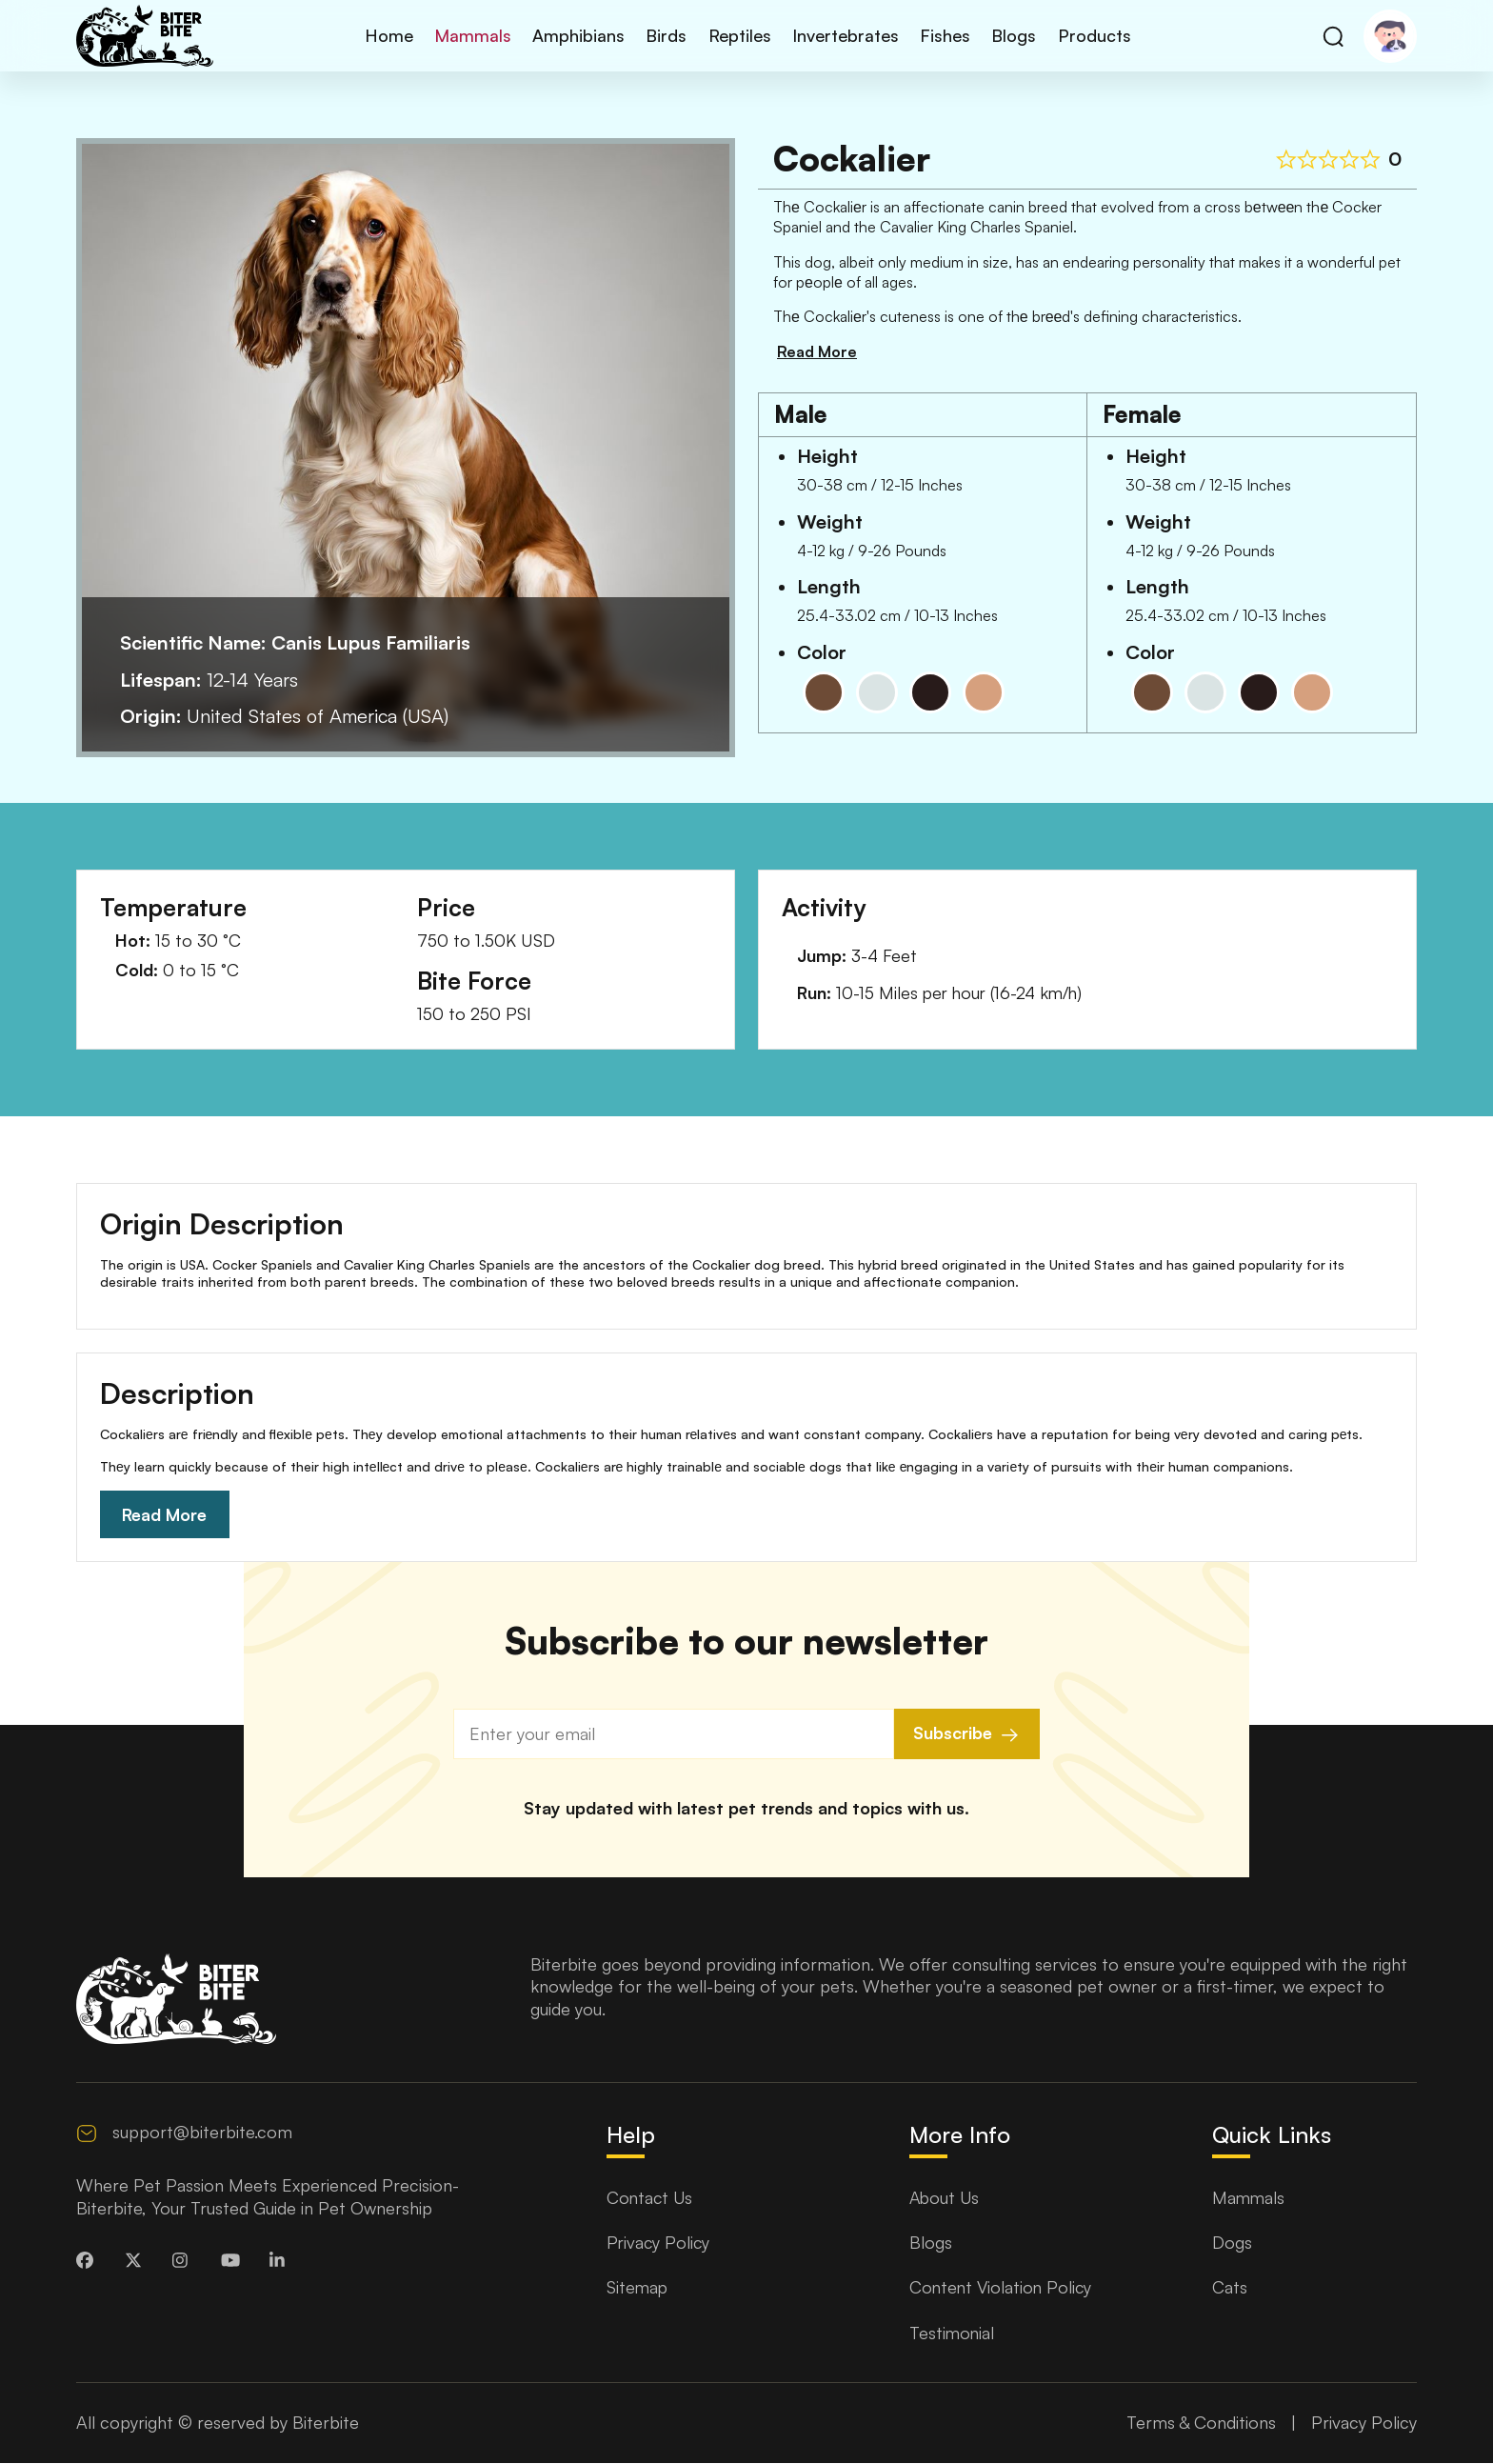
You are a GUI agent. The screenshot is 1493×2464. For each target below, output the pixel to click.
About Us (945, 2198)
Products (1085, 35)
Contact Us (651, 2198)
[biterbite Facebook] (89, 2263)
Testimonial (952, 2333)
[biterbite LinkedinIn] (282, 2263)
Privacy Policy (659, 2244)
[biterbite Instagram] (185, 2263)
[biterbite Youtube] (234, 2263)
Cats (1229, 2288)
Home (396, 35)
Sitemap (638, 2288)
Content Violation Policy (1002, 2288)
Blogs (1007, 35)
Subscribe (967, 1736)
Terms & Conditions (1201, 2424)
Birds (667, 35)
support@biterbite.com (202, 2132)
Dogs (1232, 2244)
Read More (166, 1515)
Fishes (940, 35)
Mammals (478, 35)
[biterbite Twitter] (138, 2263)
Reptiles (738, 35)
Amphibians (582, 35)
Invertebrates (842, 35)
